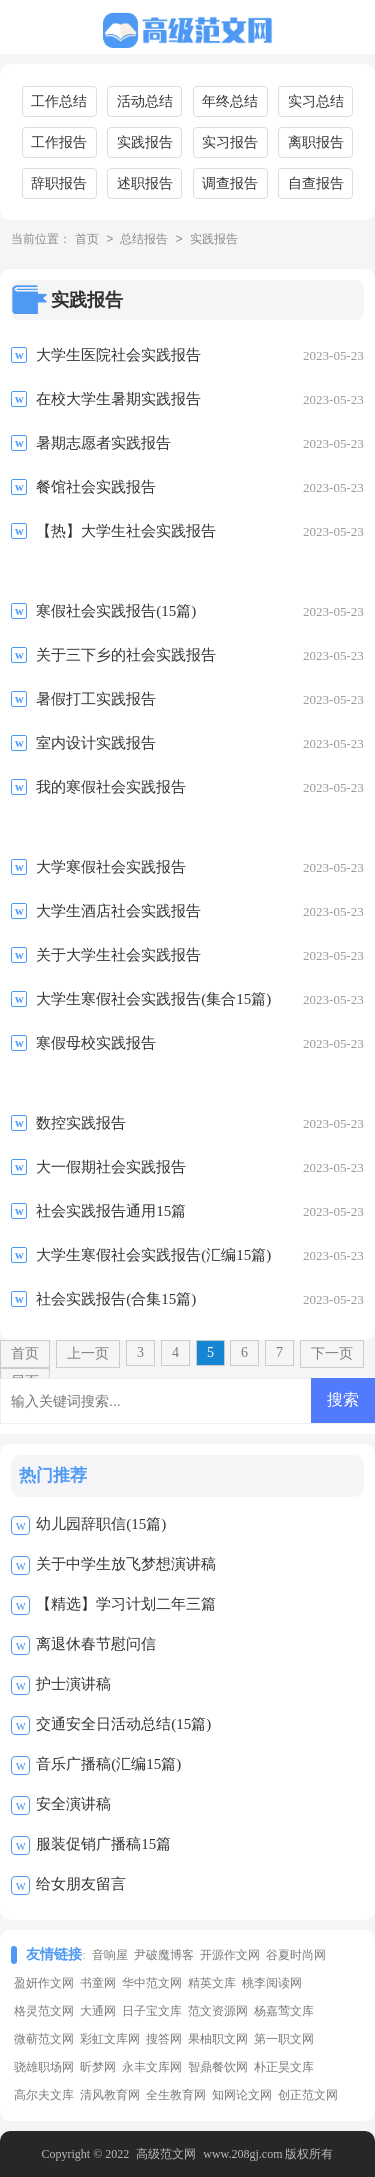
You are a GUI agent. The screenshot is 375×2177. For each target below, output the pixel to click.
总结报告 (144, 240)
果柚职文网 (218, 2039)
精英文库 (212, 1983)
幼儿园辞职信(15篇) (101, 1524)
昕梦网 (98, 2067)
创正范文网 (308, 2095)
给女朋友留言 (81, 1884)
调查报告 (230, 183)
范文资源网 (218, 2011)
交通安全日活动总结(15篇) (123, 1724)
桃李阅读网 (272, 1983)
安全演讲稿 (73, 1804)
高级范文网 (166, 2154)
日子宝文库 (152, 2011)
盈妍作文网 (44, 1983)
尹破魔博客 (164, 1955)
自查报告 (316, 183)
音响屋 (110, 1955)
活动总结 (145, 101)
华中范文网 (152, 1983)
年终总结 (230, 101)
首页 (87, 240)
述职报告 (145, 183)
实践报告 (145, 142)
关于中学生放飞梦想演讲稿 (126, 1564)
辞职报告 (59, 183)
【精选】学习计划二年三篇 (126, 1604)
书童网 (98, 1983)
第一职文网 (284, 2039)
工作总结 (59, 101)
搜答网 (164, 2039)
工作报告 (59, 142)
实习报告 (230, 142)
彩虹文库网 (110, 2039)
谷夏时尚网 (296, 1955)
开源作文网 (230, 1955)
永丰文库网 (152, 2067)
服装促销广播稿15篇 (103, 1844)
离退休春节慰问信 (96, 1644)
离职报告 (316, 142)
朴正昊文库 (284, 2067)
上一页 (88, 1353)
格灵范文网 (44, 2011)
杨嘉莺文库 (284, 2011)
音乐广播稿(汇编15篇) (108, 1764)
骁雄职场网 (44, 2067)
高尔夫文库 (44, 2095)
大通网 (98, 2011)
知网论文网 (242, 2095)
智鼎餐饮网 (218, 2067)
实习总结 (316, 101)
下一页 (332, 1353)
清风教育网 (110, 2095)
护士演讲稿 (73, 1684)
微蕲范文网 (44, 2039)
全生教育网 (176, 2095)
